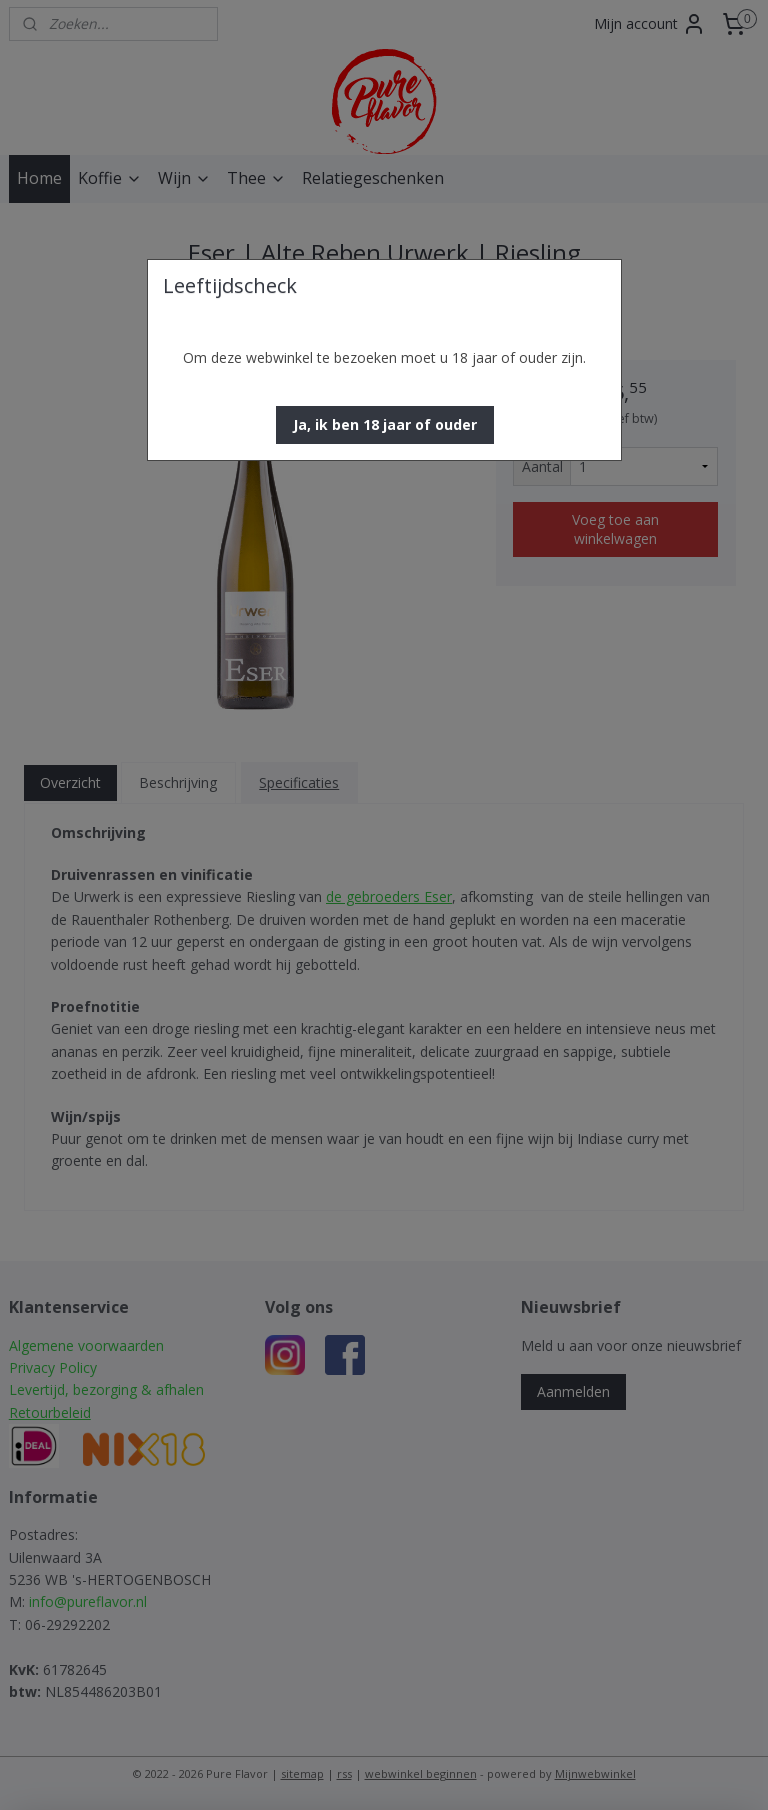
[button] (385, 425)
